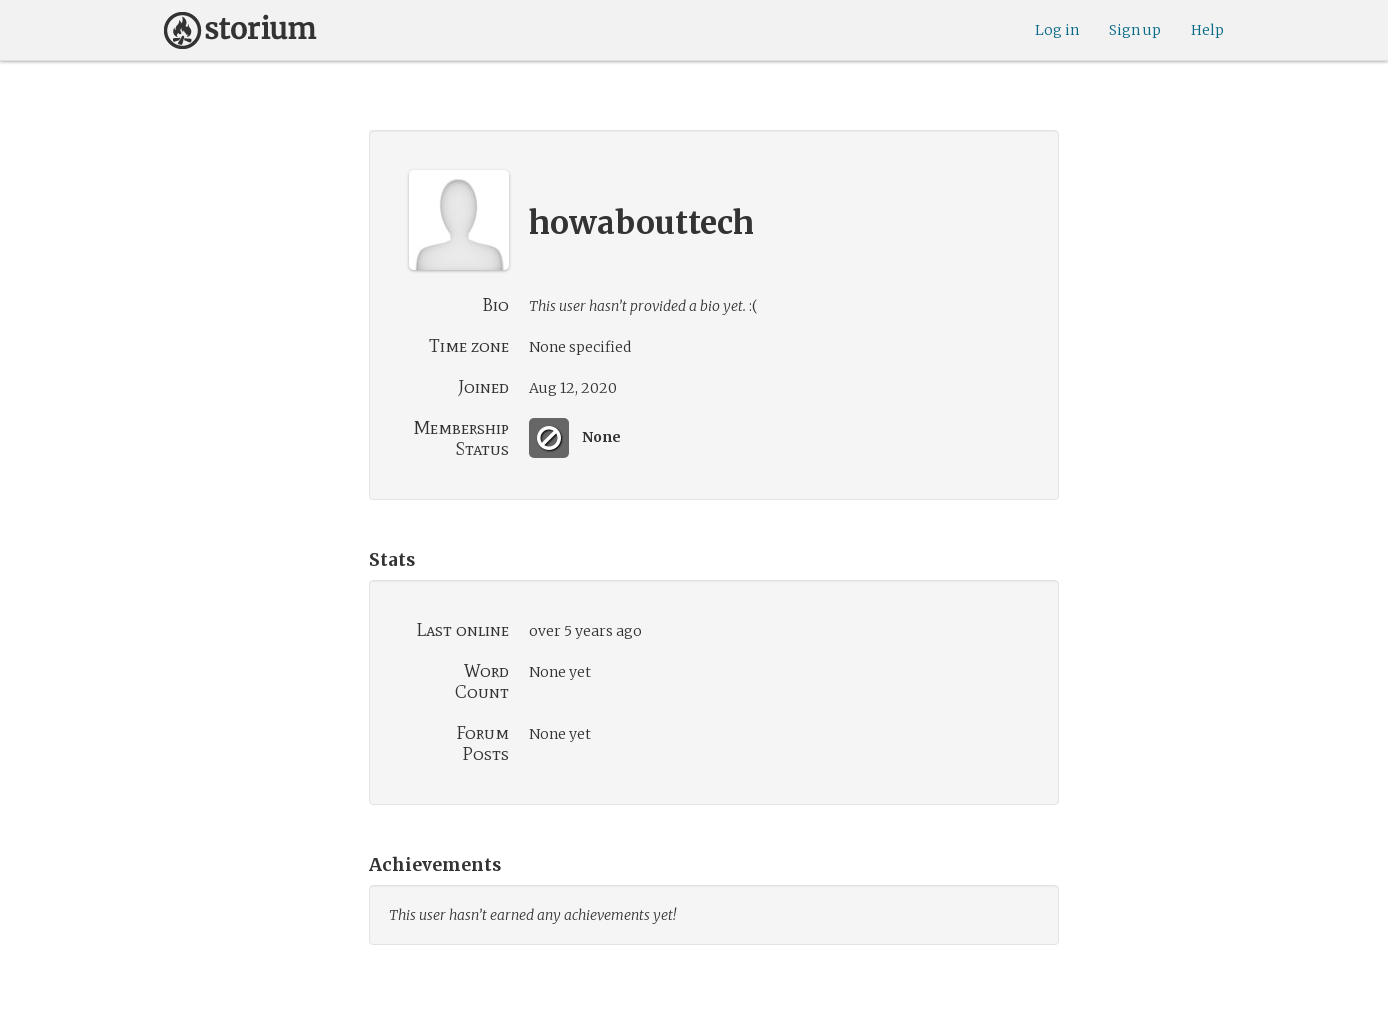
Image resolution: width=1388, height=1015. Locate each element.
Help (1207, 30)
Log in (1057, 30)
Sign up (1135, 30)
